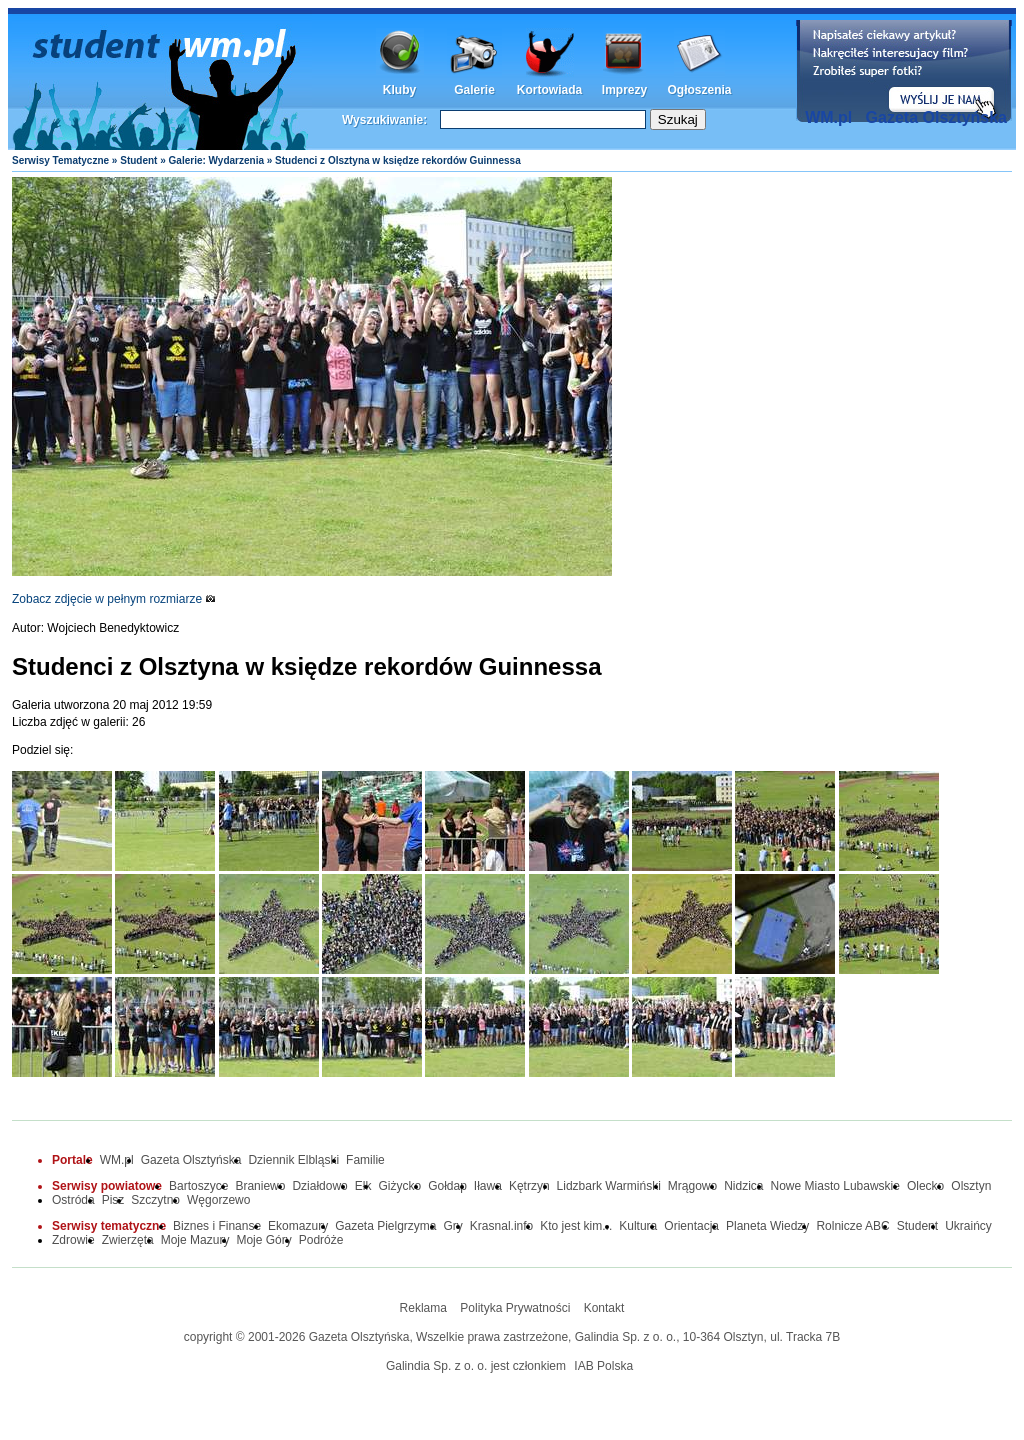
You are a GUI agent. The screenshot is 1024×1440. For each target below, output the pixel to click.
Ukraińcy (968, 1226)
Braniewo (260, 1186)
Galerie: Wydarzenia (216, 160)
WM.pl (828, 117)
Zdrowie (73, 1240)
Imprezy (624, 90)
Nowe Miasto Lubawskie (835, 1186)
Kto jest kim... (576, 1226)
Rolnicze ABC (852, 1226)
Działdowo (319, 1186)
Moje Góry (263, 1240)
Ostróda (73, 1200)
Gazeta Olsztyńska (936, 117)
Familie (365, 1160)
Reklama (423, 1308)
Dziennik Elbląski (293, 1160)
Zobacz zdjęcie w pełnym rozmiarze (114, 599)
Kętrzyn (529, 1186)
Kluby (399, 90)
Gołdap (447, 1186)
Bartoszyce (198, 1186)
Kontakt (604, 1308)
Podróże (321, 1240)
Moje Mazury (195, 1240)
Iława (488, 1186)
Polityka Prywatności (515, 1308)
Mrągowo (692, 1186)
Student (138, 160)
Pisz (113, 1200)
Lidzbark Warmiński (609, 1186)
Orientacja (691, 1226)
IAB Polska (603, 1366)
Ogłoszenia (699, 90)
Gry (453, 1226)
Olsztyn (971, 1186)
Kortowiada (549, 90)
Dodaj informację (904, 71)
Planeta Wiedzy (767, 1226)
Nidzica (743, 1186)
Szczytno (155, 1200)
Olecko (925, 1186)
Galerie (474, 90)
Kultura (638, 1226)
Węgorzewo (218, 1200)
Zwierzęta (128, 1240)
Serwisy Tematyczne (60, 160)
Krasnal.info (501, 1226)
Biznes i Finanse (217, 1226)
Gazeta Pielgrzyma (385, 1226)
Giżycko (399, 1186)
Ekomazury (298, 1226)
